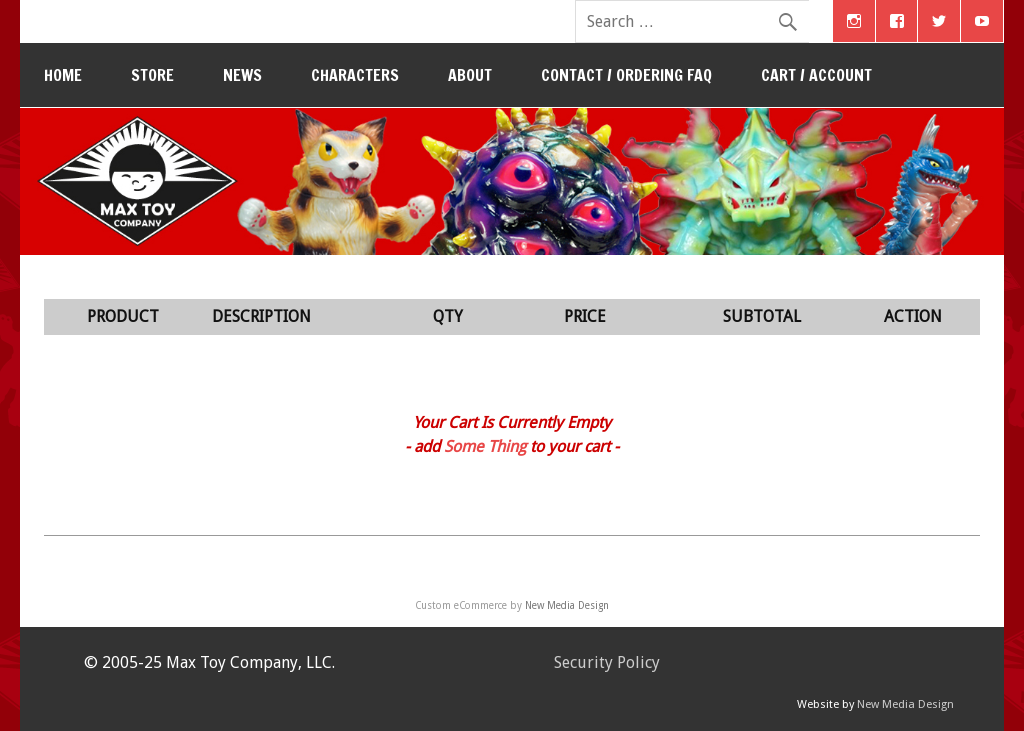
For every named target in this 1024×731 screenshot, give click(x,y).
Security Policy (607, 662)
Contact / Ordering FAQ (626, 75)
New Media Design (567, 605)
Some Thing (485, 446)
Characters (355, 75)
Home (63, 75)
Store (152, 75)
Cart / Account (816, 75)
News (242, 75)
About (470, 75)
